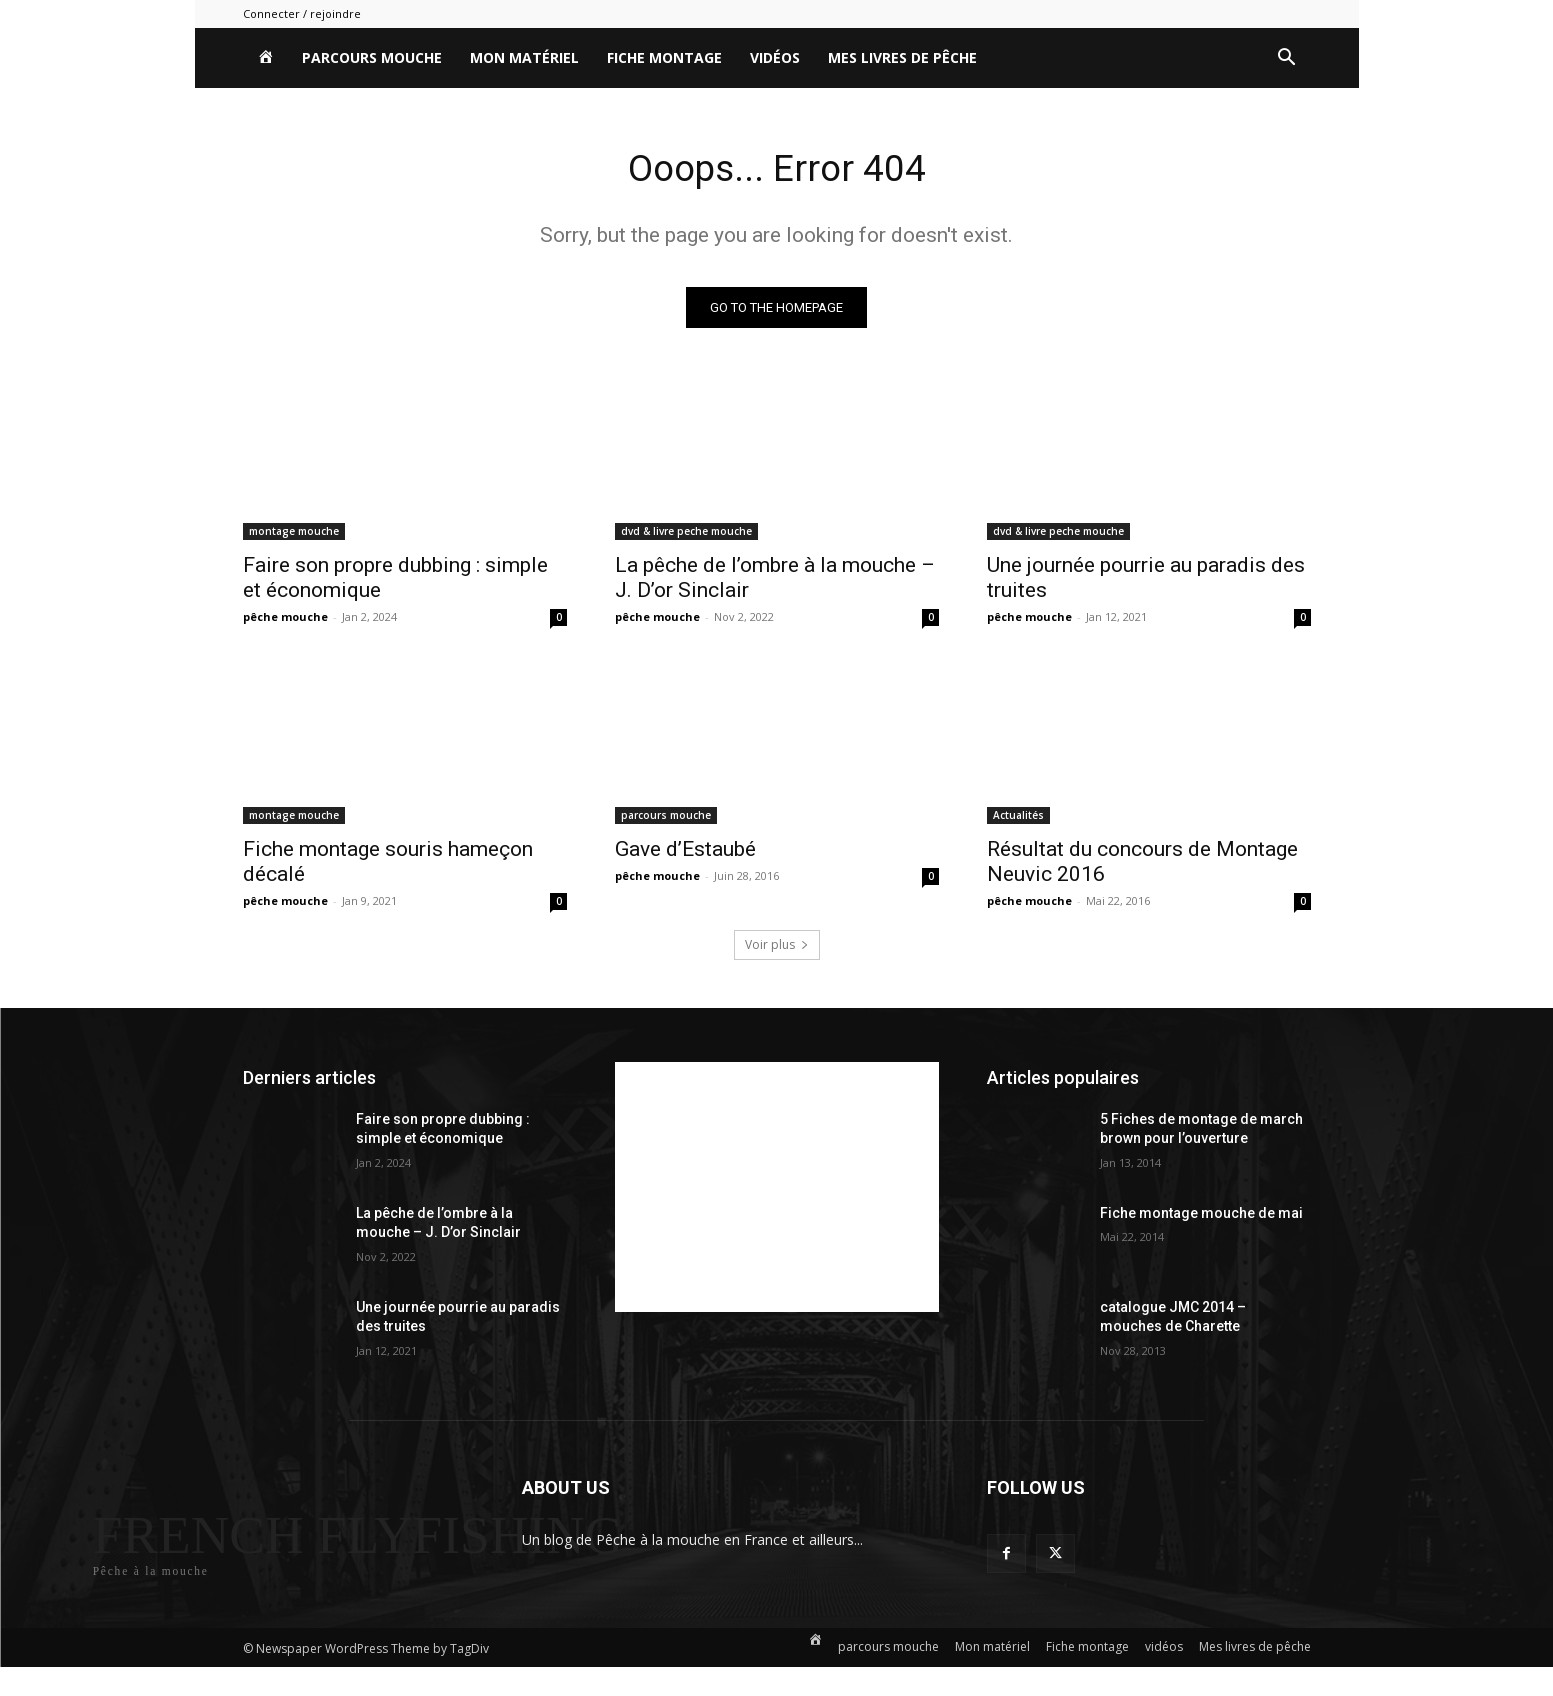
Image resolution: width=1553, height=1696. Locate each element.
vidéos (775, 57)
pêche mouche (285, 620)
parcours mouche (372, 57)
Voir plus (777, 948)
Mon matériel (524, 57)
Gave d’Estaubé (685, 853)
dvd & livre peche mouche (686, 535)
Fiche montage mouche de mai (1201, 1217)
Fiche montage (664, 57)
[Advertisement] (777, 1191)
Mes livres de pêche (902, 57)
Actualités (1018, 819)
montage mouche (294, 535)
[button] (1287, 59)
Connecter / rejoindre (302, 13)
